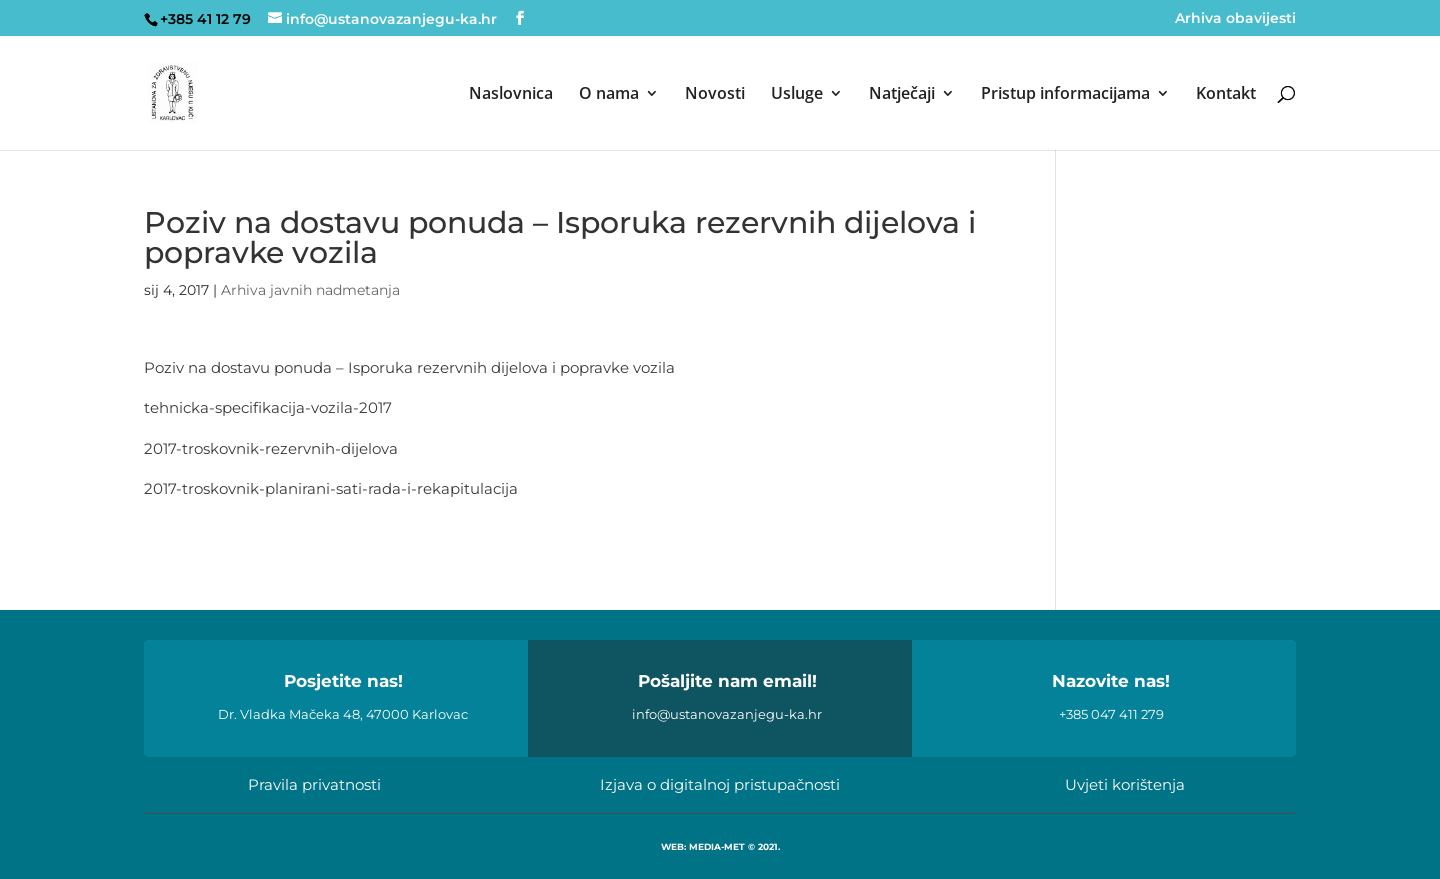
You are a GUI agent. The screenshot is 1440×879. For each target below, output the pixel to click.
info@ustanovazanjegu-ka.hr (727, 714)
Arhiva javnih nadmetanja (310, 290)
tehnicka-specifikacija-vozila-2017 (268, 407)
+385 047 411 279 (1111, 714)
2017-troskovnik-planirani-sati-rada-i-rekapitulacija (331, 488)
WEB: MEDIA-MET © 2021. (720, 846)
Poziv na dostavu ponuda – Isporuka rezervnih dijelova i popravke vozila (409, 367)
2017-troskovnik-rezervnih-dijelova (271, 448)
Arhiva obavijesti (1235, 19)
